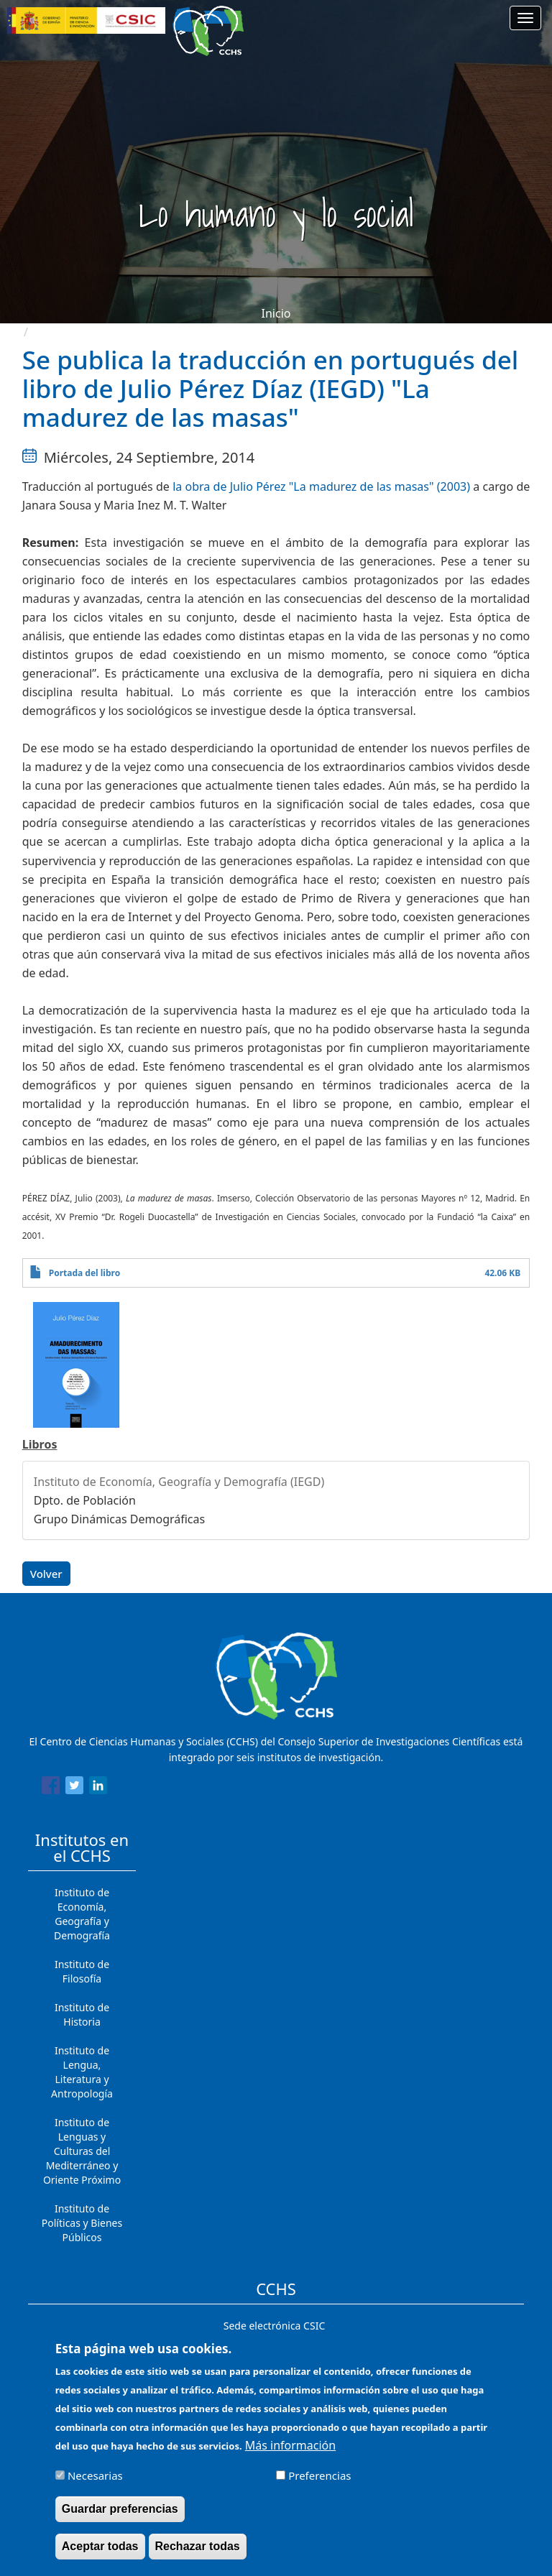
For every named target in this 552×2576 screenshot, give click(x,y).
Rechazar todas (197, 2555)
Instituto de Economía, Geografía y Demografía (82, 1913)
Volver (46, 1573)
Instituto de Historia (82, 2014)
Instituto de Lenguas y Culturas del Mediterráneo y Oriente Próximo (82, 2151)
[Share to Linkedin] (98, 1787)
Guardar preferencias (120, 2518)
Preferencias (319, 2485)
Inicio (276, 313)
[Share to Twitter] (74, 1787)
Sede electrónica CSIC (274, 2325)
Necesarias (95, 2485)
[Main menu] (525, 18)
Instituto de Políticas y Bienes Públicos (82, 2223)
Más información (290, 2454)
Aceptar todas (100, 2555)
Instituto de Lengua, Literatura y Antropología (82, 2072)
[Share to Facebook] (51, 1787)
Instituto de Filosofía (82, 1971)
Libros (40, 1444)
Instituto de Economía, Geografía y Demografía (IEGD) (179, 1482)
